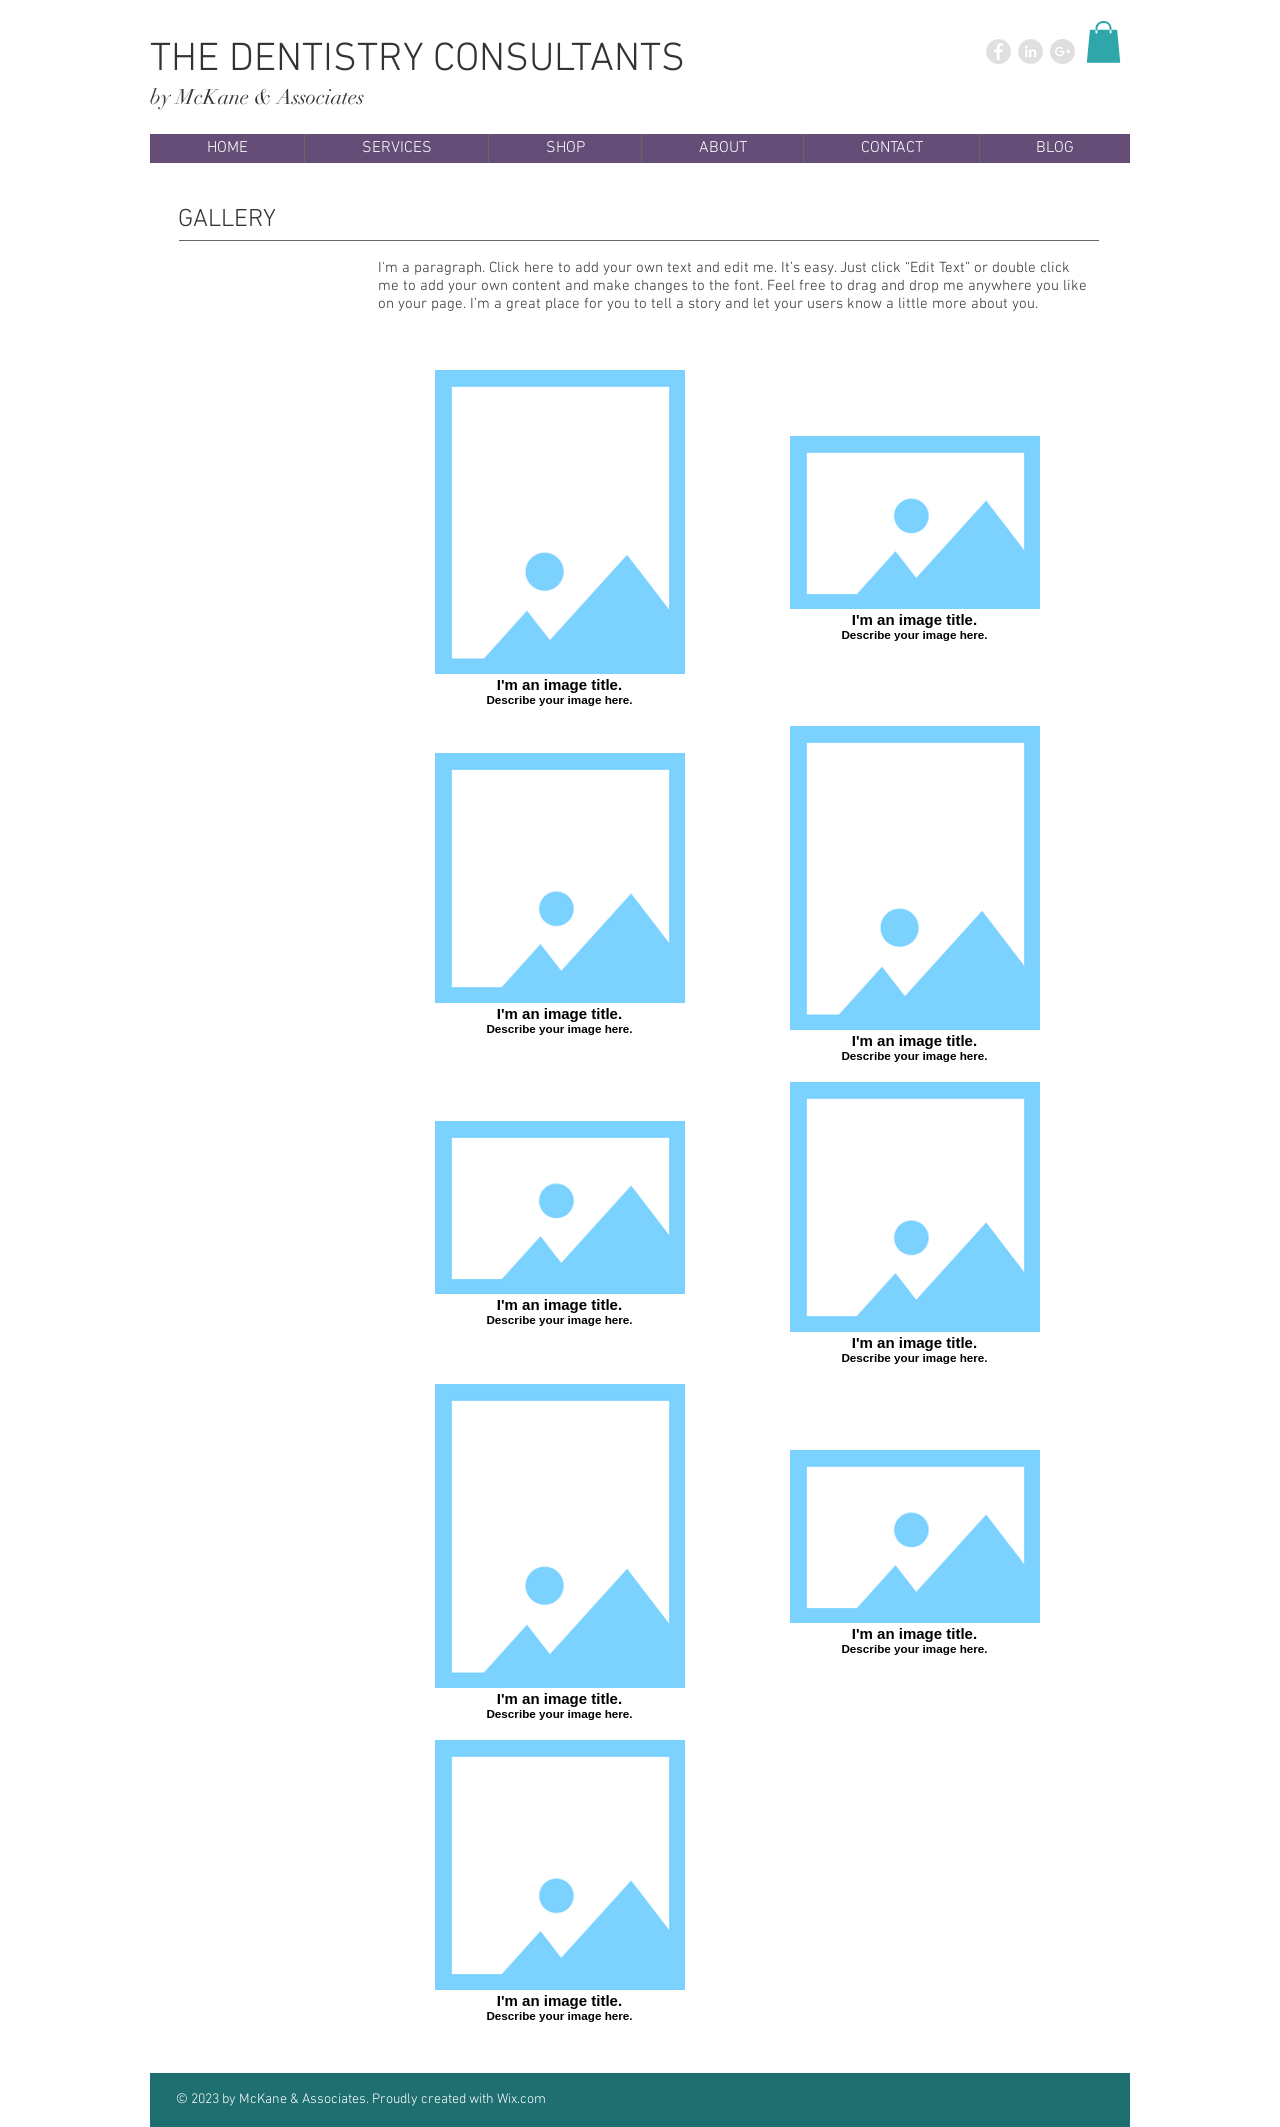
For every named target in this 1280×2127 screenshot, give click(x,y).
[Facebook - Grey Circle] (998, 51)
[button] (1103, 42)
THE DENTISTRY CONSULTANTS (417, 60)
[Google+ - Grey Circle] (1062, 51)
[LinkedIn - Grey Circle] (1030, 51)
